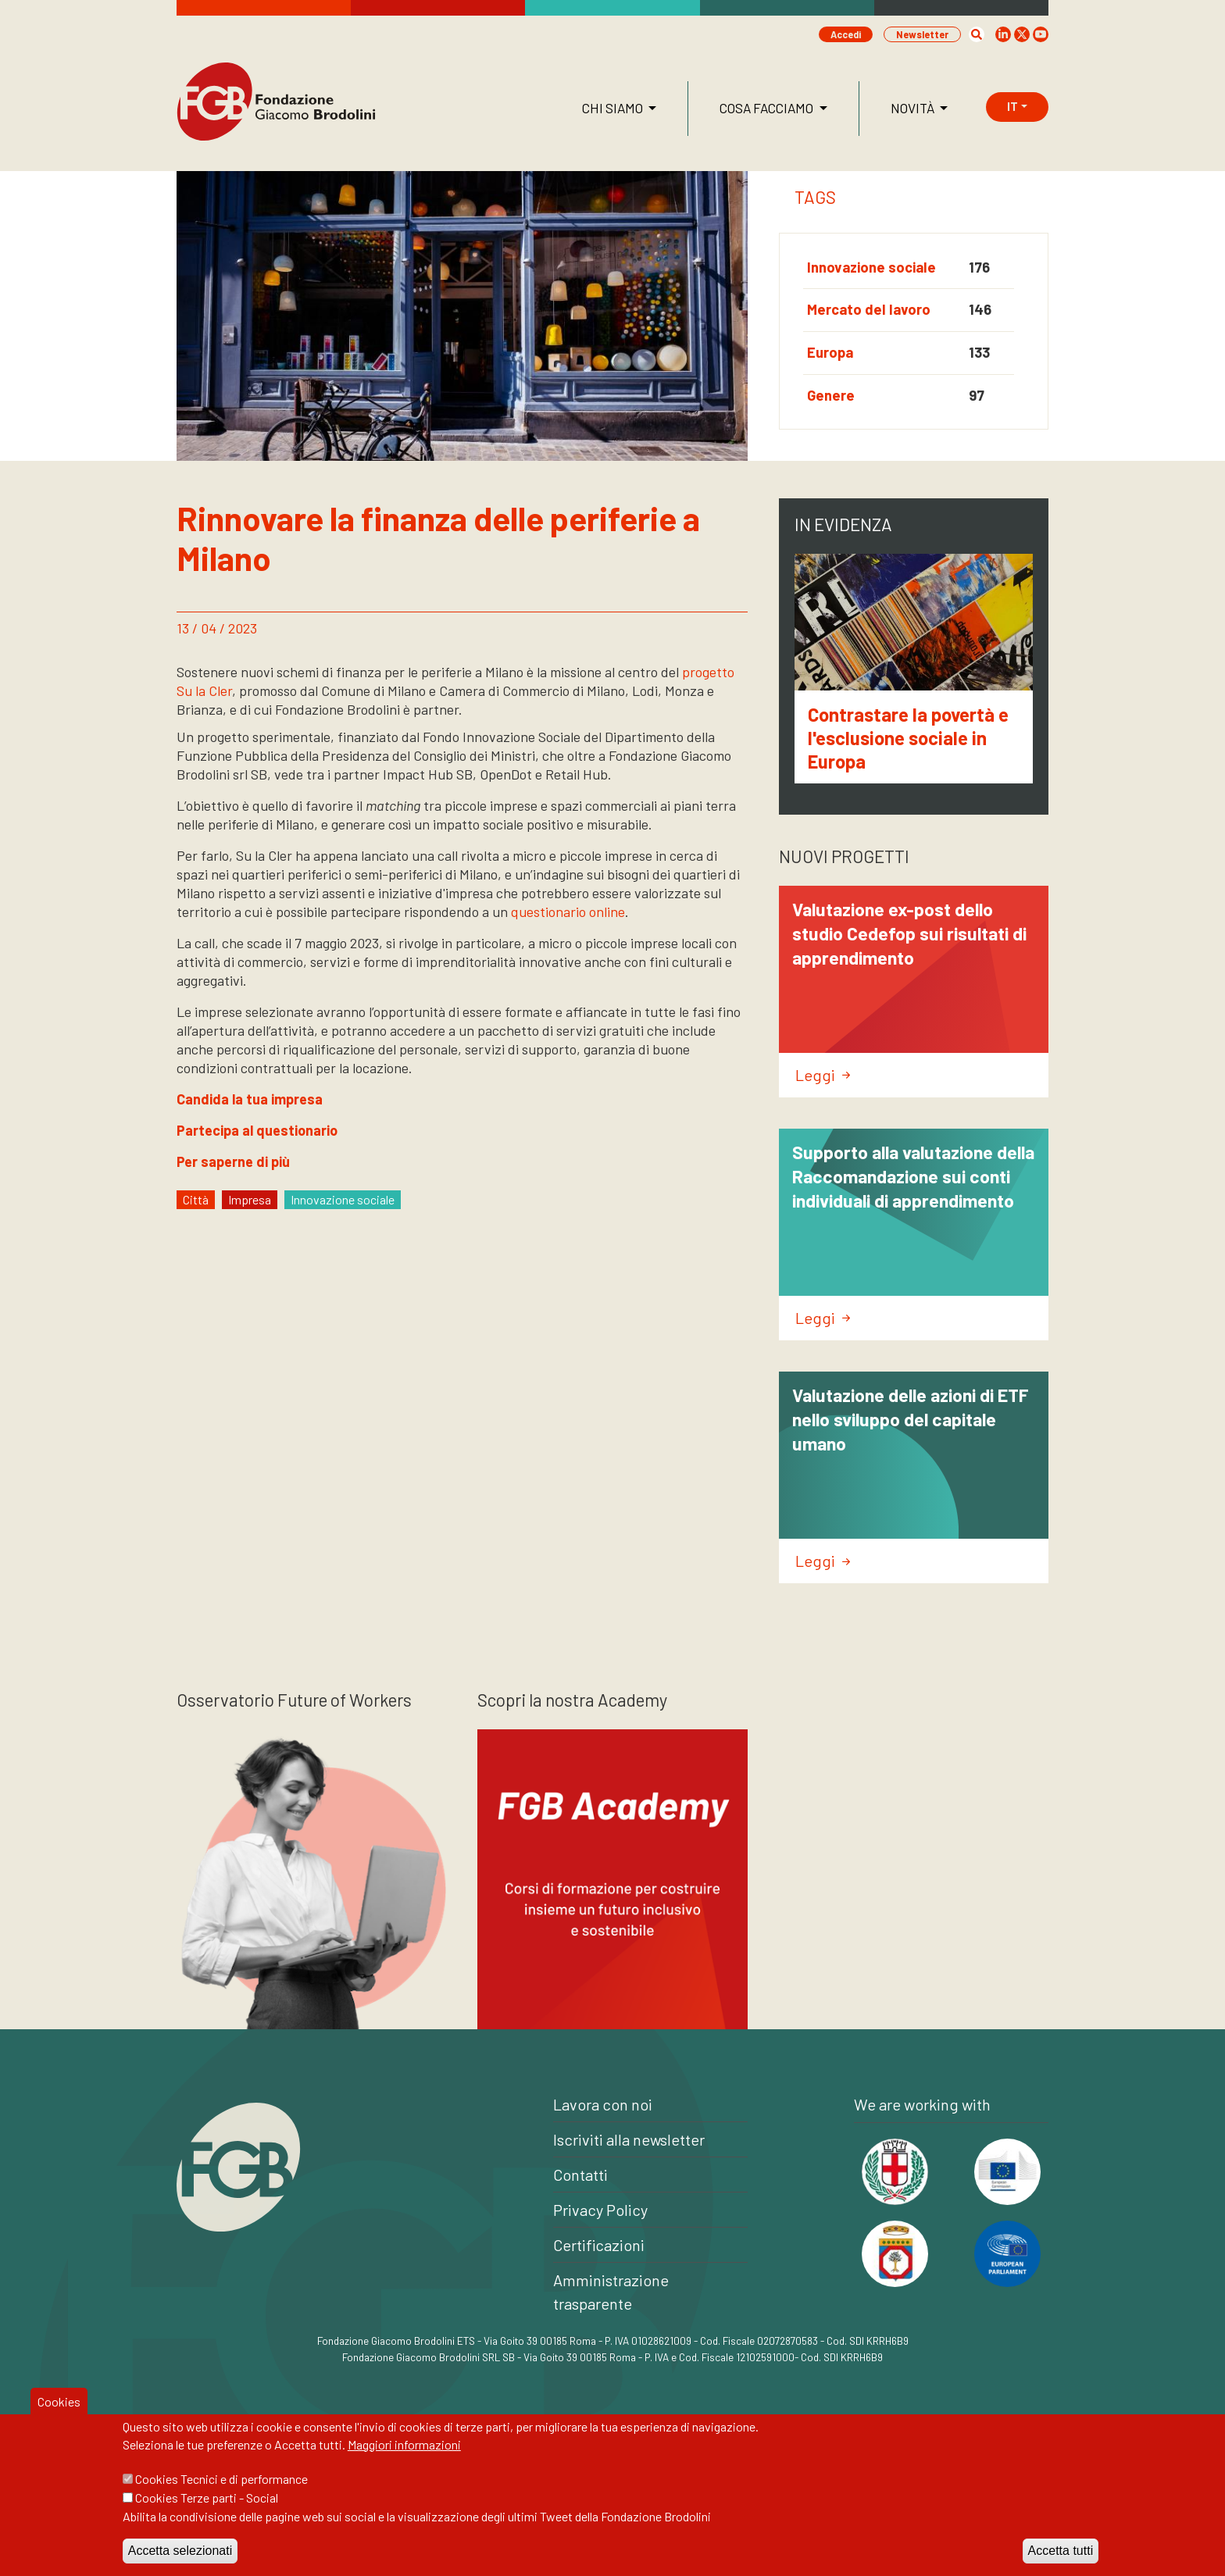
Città (196, 1199)
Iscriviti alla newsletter (629, 2139)
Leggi (823, 1074)
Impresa (249, 1199)
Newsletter (922, 34)
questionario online (568, 911)
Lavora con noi (602, 2104)
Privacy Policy (600, 2209)
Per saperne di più (233, 1161)
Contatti (580, 2174)
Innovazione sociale (871, 267)
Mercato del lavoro (868, 309)
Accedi (845, 34)
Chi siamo (613, 108)
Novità (914, 108)
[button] (976, 34)
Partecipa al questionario (257, 1130)
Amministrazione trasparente (611, 2292)
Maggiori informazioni (404, 2461)
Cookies (59, 2419)
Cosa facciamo (768, 108)
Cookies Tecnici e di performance (221, 2496)
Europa (830, 352)
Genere (831, 395)
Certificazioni (599, 2244)
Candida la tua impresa (250, 1099)
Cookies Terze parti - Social (206, 2515)
